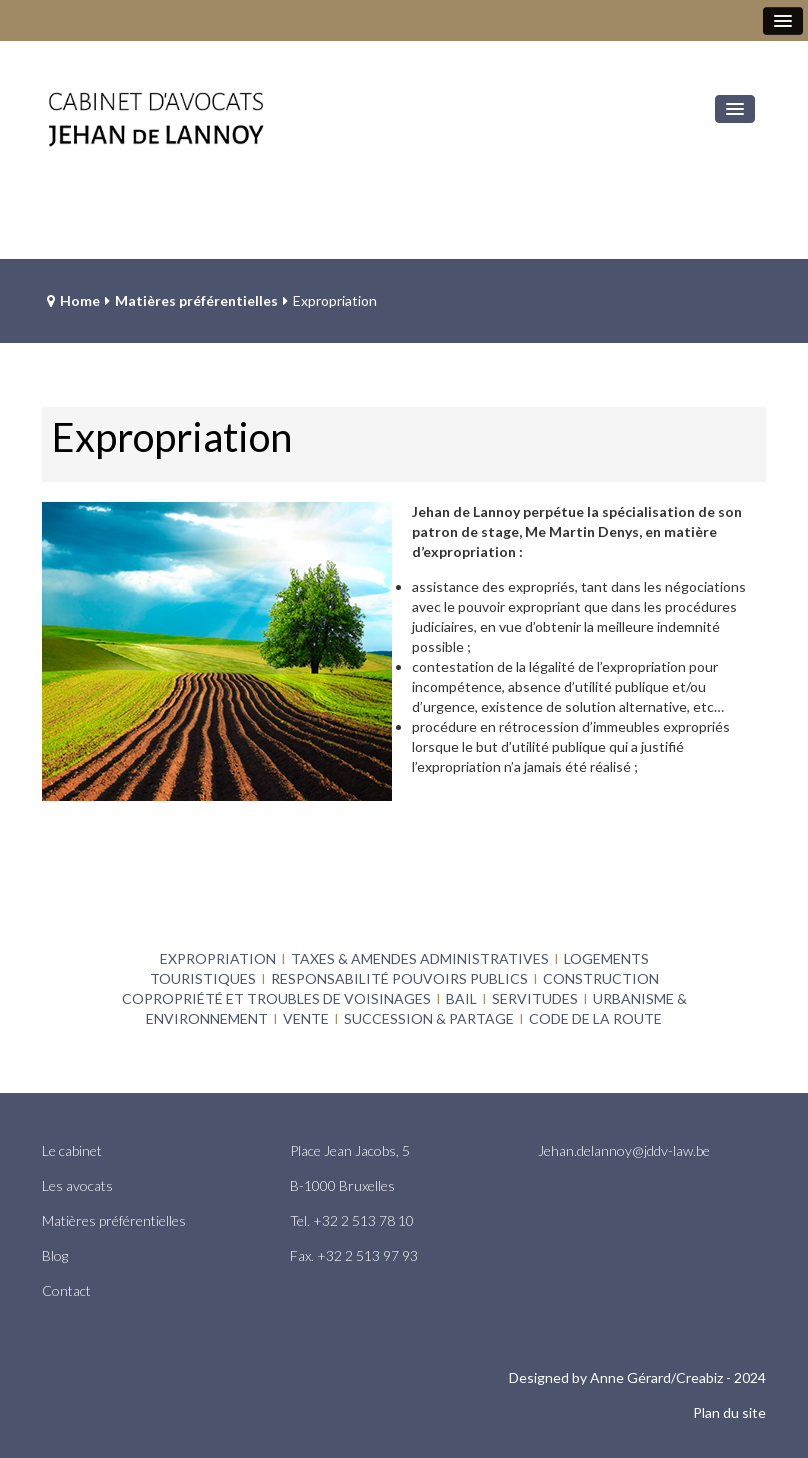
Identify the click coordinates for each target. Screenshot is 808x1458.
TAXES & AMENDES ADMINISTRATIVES (420, 958)
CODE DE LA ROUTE (595, 1018)
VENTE (306, 1018)
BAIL (461, 998)
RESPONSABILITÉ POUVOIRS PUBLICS (399, 978)
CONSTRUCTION (601, 978)
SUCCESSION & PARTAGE (429, 1018)
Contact (66, 1290)
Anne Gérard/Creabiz (656, 1377)
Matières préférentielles (196, 300)
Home (80, 300)
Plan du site (729, 1412)
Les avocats (77, 1185)
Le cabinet (72, 1150)
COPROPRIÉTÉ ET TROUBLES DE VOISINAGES (276, 998)
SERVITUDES (535, 998)
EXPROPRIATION (218, 958)
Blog (55, 1255)
